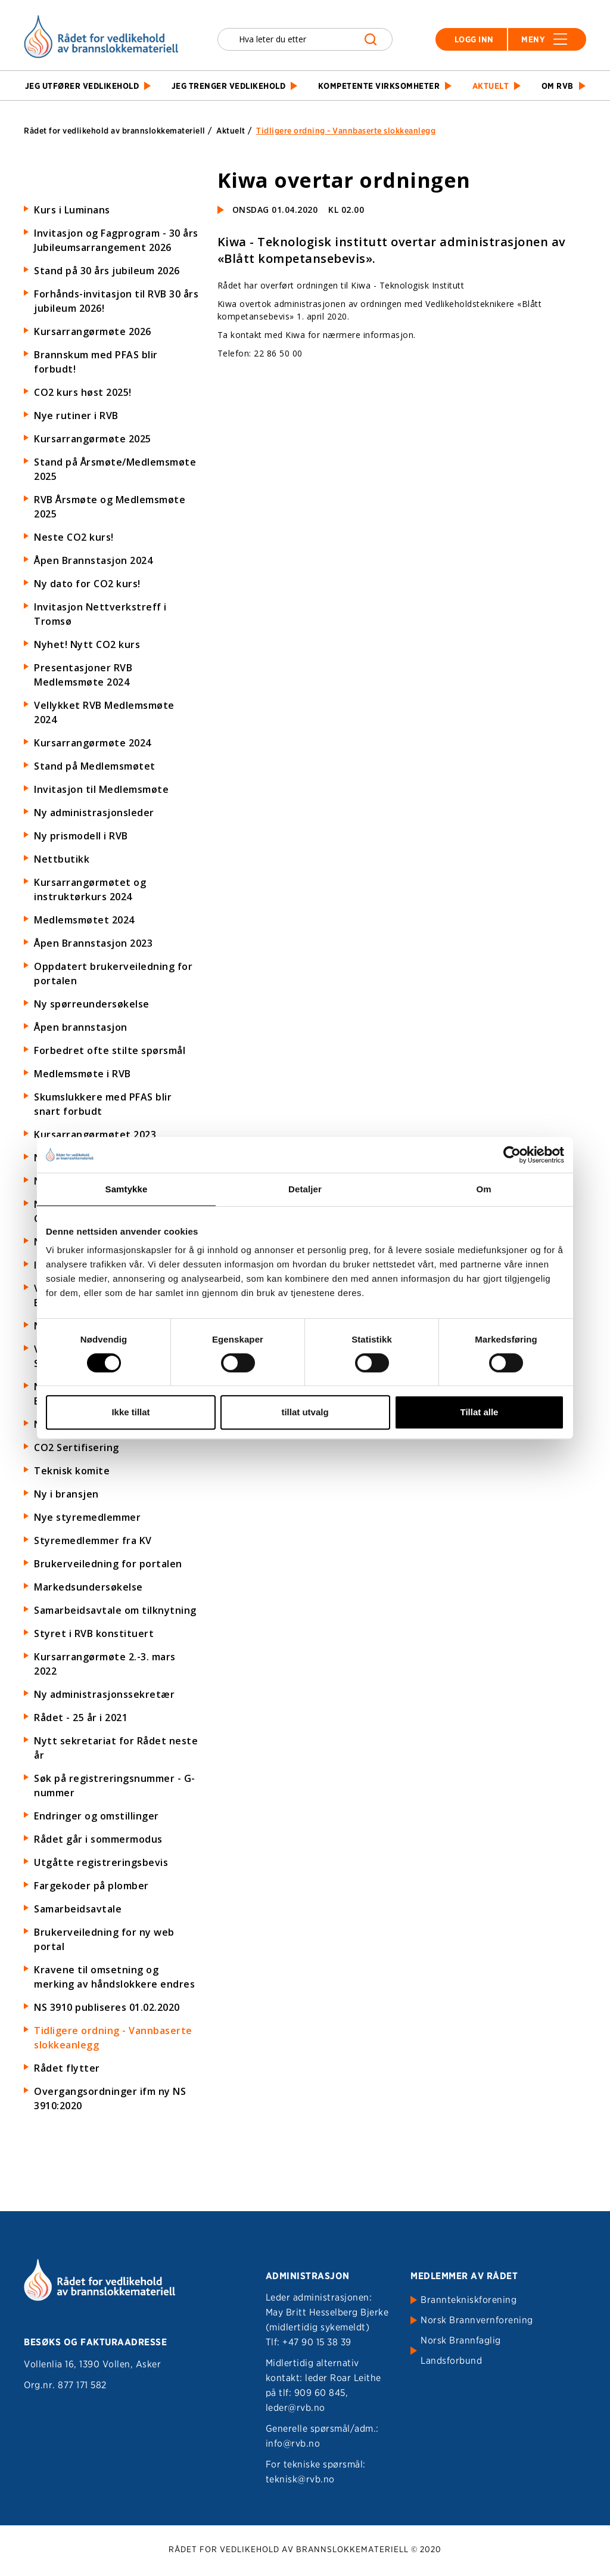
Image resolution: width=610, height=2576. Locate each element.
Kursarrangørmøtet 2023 (95, 1134)
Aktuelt (490, 86)
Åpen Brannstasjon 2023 (93, 943)
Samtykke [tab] (126, 1189)
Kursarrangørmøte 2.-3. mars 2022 (105, 1664)
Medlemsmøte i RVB (82, 1073)
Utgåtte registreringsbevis (101, 1862)
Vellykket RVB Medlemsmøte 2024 (104, 712)
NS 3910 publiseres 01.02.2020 (107, 2007)
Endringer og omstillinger (96, 1815)
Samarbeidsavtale (78, 1908)
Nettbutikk (61, 859)
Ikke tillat (130, 1412)
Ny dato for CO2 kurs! (87, 583)
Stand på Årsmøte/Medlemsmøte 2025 (115, 469)
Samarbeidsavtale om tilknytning (115, 1610)
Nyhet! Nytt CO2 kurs (87, 644)
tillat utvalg (304, 1412)
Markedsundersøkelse (88, 1587)
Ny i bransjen (66, 1494)
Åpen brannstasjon (80, 1027)
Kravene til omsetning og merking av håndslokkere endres (114, 1977)
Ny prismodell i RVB (81, 835)
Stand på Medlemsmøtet (94, 766)
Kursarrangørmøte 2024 (92, 742)
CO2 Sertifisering (76, 1447)
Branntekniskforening (468, 2299)
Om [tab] (483, 1189)
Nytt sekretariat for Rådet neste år (116, 1748)
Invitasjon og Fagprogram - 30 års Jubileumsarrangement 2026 (116, 240)
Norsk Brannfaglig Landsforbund (461, 2350)
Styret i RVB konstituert (94, 1633)
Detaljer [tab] (305, 1189)
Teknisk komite (72, 1470)
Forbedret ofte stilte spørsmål (109, 1050)
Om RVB (557, 86)
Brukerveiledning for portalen (108, 1563)
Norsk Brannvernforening (477, 2320)
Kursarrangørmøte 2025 (92, 438)
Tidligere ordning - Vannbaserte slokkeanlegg (113, 2037)
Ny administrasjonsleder (94, 812)
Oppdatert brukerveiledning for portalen (113, 973)
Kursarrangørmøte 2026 (92, 331)
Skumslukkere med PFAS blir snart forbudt (103, 1104)
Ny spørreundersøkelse (92, 1003)
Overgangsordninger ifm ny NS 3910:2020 (110, 2098)
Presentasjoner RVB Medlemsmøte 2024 (83, 675)
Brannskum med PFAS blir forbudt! (96, 362)
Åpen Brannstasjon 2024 (93, 560)
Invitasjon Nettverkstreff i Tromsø (100, 614)
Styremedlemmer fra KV (93, 1540)
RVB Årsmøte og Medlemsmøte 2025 (109, 506)
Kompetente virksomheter (379, 86)
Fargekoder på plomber (91, 1885)
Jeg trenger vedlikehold (229, 86)
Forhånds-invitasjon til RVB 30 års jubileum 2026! (116, 301)
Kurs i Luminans (72, 209)
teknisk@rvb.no (300, 2479)
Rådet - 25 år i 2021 (80, 1717)
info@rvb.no (293, 2443)
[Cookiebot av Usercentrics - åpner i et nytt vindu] (512, 1155)
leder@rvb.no (295, 2407)
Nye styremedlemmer (87, 1517)
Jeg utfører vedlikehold (82, 86)
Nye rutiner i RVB (76, 415)
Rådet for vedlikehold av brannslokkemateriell (115, 130)
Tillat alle (479, 1412)
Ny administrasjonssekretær (104, 1694)
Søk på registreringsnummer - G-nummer (114, 1785)
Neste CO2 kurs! (74, 537)
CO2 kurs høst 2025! (83, 392)
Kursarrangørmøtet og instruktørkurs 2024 (90, 889)
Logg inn (474, 39)
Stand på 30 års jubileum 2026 (107, 270)
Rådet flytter (67, 2068)
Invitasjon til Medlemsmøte (101, 789)
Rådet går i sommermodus (98, 1839)
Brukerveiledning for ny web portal (104, 1939)
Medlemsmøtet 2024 (84, 919)
